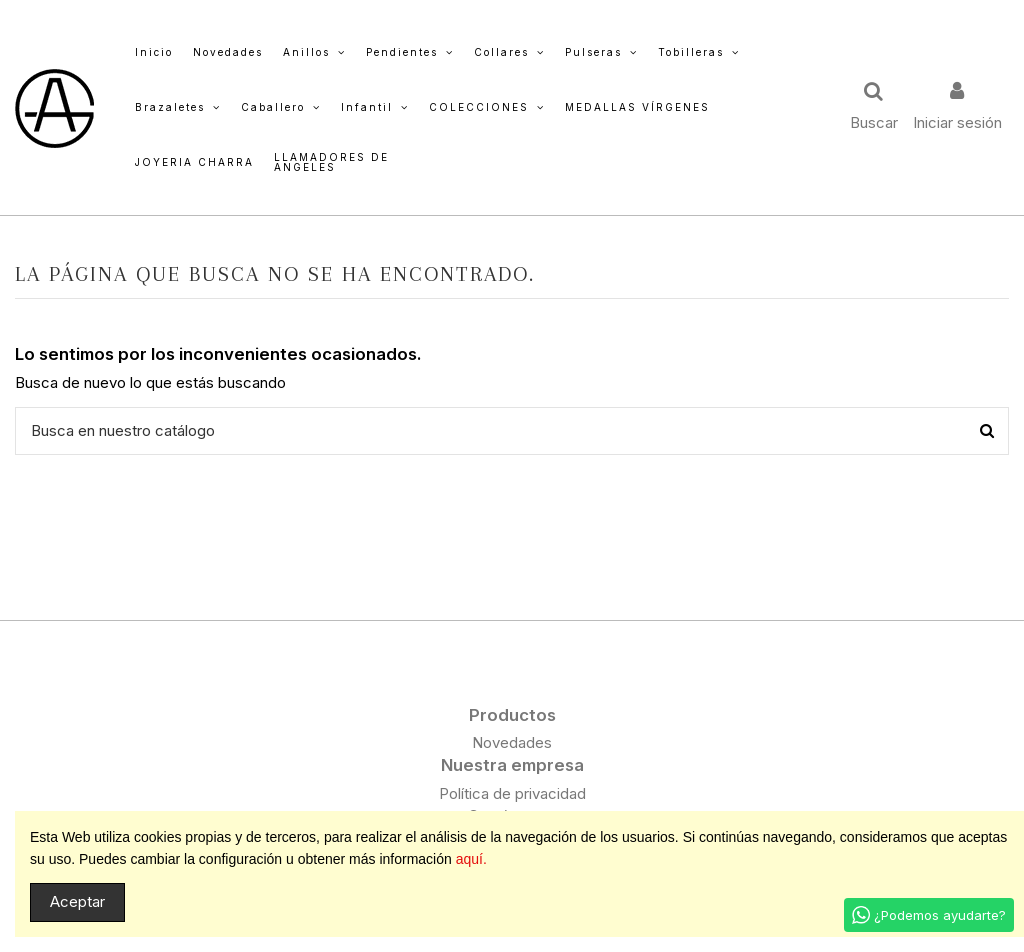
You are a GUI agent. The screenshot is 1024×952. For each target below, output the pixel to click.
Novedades (512, 742)
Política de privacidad (512, 793)
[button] (314, 52)
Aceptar (77, 901)
